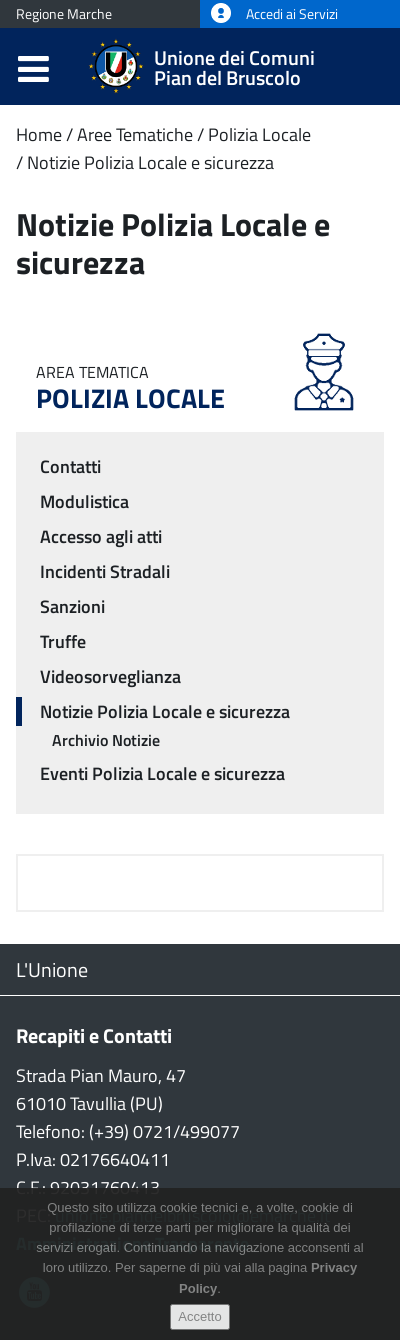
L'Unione (52, 969)
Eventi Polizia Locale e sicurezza (162, 773)
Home (39, 134)
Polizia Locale (259, 134)
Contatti (70, 466)
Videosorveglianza (110, 676)
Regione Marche (64, 14)
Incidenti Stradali (105, 571)
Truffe (63, 641)
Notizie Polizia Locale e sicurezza (150, 162)
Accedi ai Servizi (274, 14)
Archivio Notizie (106, 740)
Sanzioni (72, 606)
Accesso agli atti (101, 536)
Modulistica (84, 501)
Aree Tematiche (135, 134)
